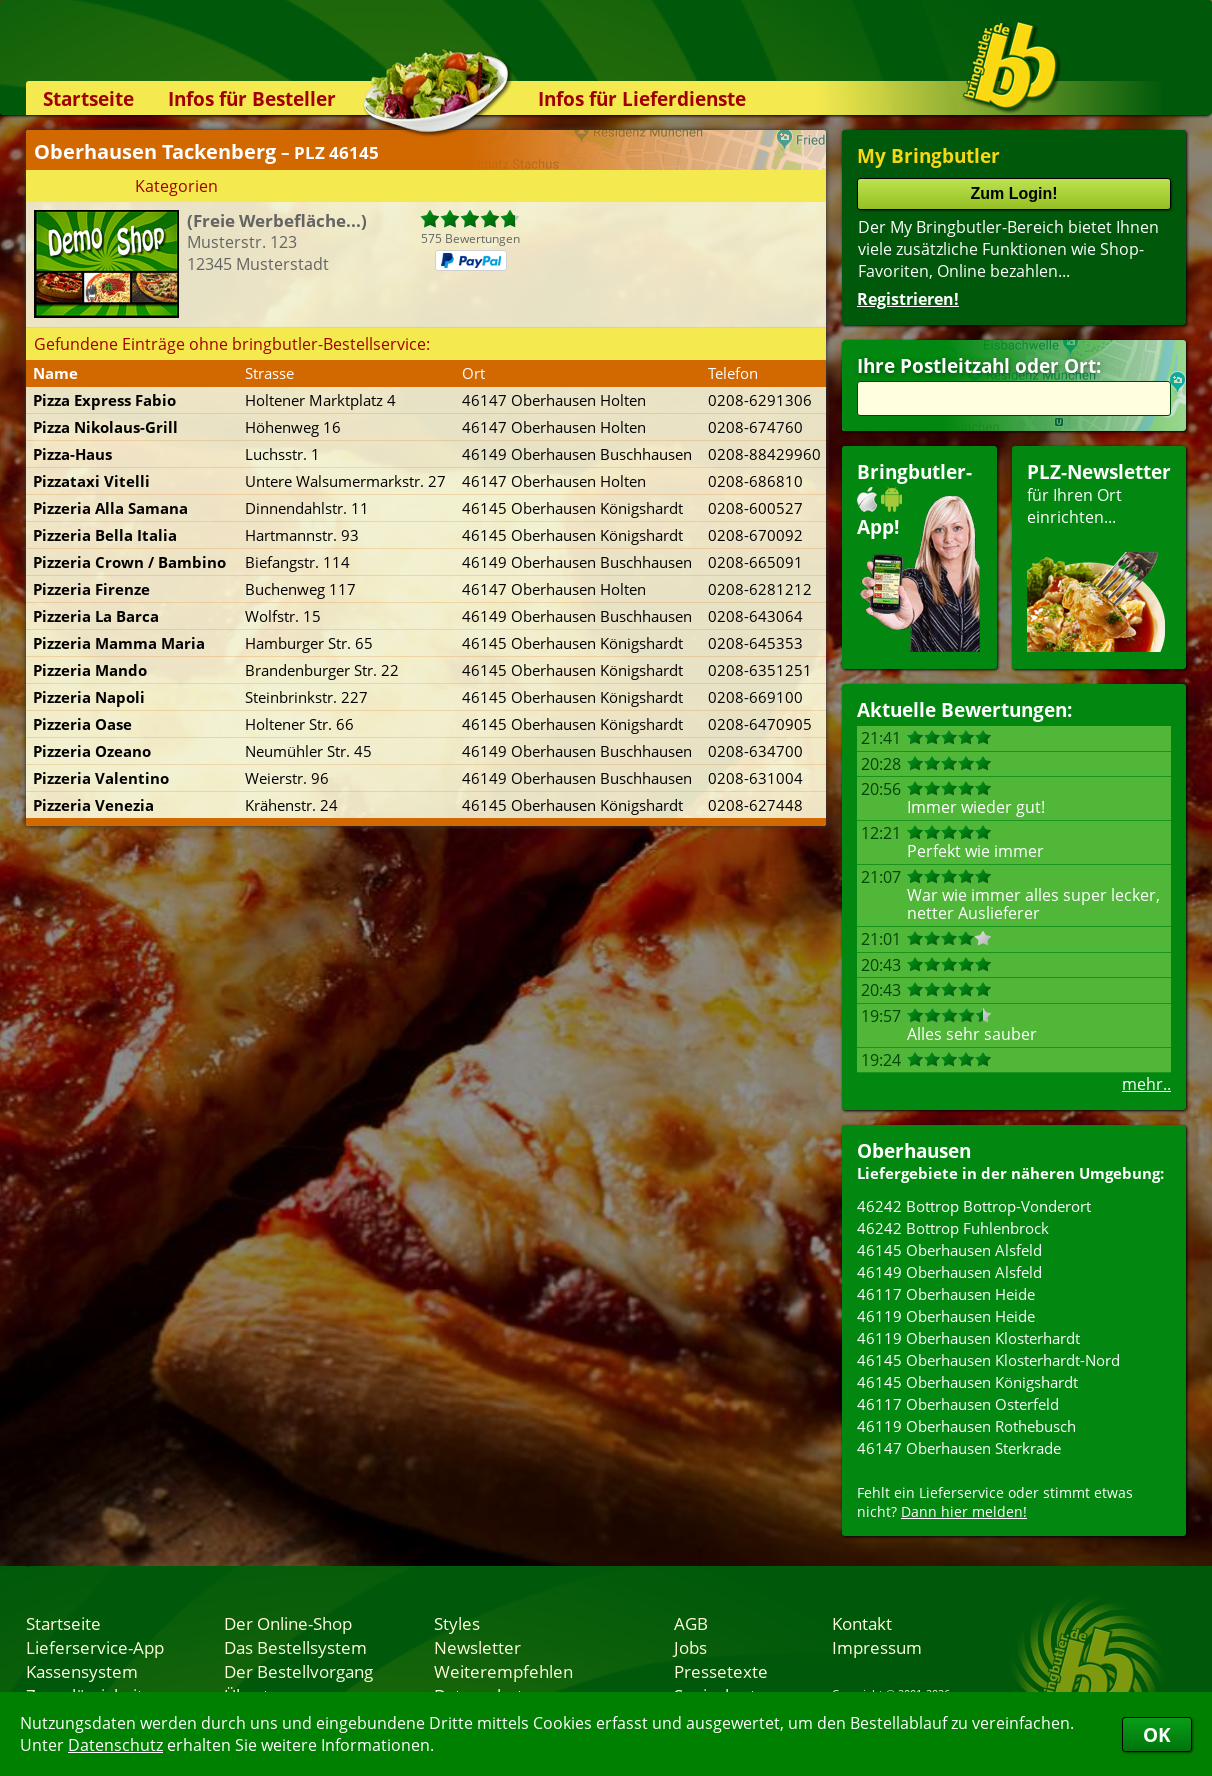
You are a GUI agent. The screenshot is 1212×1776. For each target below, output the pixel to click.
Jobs (690, 1647)
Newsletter (477, 1647)
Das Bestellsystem (295, 1647)
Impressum (877, 1647)
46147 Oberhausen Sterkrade (959, 1448)
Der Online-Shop (288, 1623)
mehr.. (1146, 1084)
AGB (691, 1623)
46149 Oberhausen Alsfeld (949, 1272)
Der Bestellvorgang (298, 1671)
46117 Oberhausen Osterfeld (958, 1404)
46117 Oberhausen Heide (946, 1294)
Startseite (88, 98)
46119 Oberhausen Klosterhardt (968, 1338)
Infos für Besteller (252, 98)
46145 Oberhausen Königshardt (967, 1382)
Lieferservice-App (95, 1647)
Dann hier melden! (964, 1511)
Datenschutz (115, 1745)
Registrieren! (908, 299)
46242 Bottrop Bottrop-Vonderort (974, 1206)
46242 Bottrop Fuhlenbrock (953, 1228)
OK (1157, 1734)
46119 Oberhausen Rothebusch (966, 1426)
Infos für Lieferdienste (642, 98)
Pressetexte (721, 1671)
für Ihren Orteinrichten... (1099, 555)
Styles (457, 1623)
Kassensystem (82, 1671)
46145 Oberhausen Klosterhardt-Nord (988, 1360)
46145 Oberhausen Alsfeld (949, 1250)
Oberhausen (914, 1150)
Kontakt (862, 1623)
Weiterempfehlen (503, 1671)
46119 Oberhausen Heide (946, 1316)
